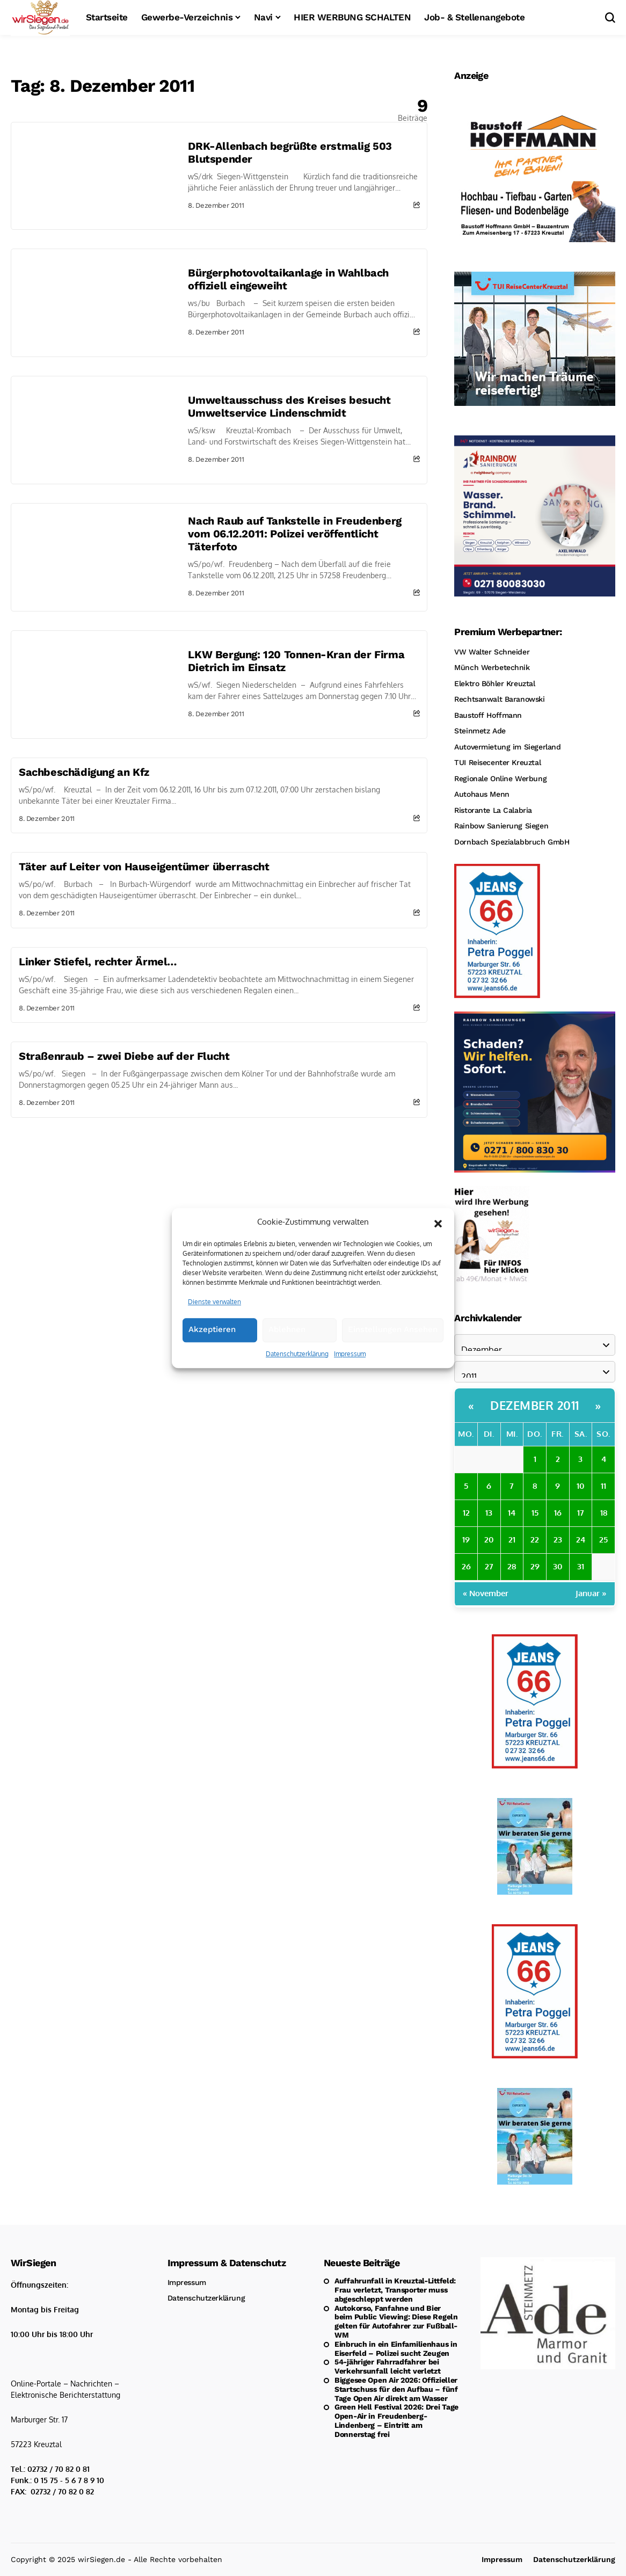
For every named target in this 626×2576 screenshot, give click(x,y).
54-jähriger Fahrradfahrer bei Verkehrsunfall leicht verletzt (387, 2366)
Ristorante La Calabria (493, 810)
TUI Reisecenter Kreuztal (497, 762)
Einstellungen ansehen (393, 1344)
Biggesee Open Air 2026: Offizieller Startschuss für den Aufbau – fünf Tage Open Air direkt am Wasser (396, 2389)
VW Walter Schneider (491, 651)
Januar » (591, 1593)
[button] (438, 1236)
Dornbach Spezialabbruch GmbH (511, 842)
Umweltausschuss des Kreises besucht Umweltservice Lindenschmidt (289, 406)
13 (488, 1513)
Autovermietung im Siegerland (507, 747)
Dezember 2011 (534, 1405)
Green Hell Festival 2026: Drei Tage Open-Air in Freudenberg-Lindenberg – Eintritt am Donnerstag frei (396, 2420)
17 (580, 1513)
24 (580, 1539)
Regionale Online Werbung (500, 778)
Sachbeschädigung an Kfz (84, 772)
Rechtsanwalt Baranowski (499, 699)
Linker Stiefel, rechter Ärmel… (98, 961)
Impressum (350, 1368)
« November (485, 1593)
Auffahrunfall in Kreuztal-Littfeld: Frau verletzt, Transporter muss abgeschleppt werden (395, 2289)
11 (603, 1486)
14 (511, 1513)
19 (466, 1539)
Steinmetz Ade (480, 730)
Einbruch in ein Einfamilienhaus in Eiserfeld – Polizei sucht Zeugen (395, 2348)
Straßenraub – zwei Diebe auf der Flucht (124, 1056)
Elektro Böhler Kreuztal (494, 683)
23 (558, 1539)
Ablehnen (286, 1344)
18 (603, 1513)
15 (535, 1513)
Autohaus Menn (481, 794)
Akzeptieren (212, 1344)
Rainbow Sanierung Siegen (501, 825)
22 (534, 1539)
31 (580, 1566)
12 (466, 1513)
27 (489, 1566)
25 (603, 1539)
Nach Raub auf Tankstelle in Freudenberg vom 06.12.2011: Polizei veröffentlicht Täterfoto (294, 533)
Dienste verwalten (214, 1316)
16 (558, 1513)
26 (466, 1566)
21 (511, 1539)
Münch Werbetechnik (491, 667)
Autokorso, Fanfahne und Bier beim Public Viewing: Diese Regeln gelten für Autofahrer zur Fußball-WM (396, 2321)
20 (489, 1539)
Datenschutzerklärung (297, 1368)
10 (581, 1486)
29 (535, 1566)
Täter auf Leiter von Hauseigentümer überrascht (144, 866)
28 (511, 1566)
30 (558, 1566)
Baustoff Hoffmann (488, 715)
